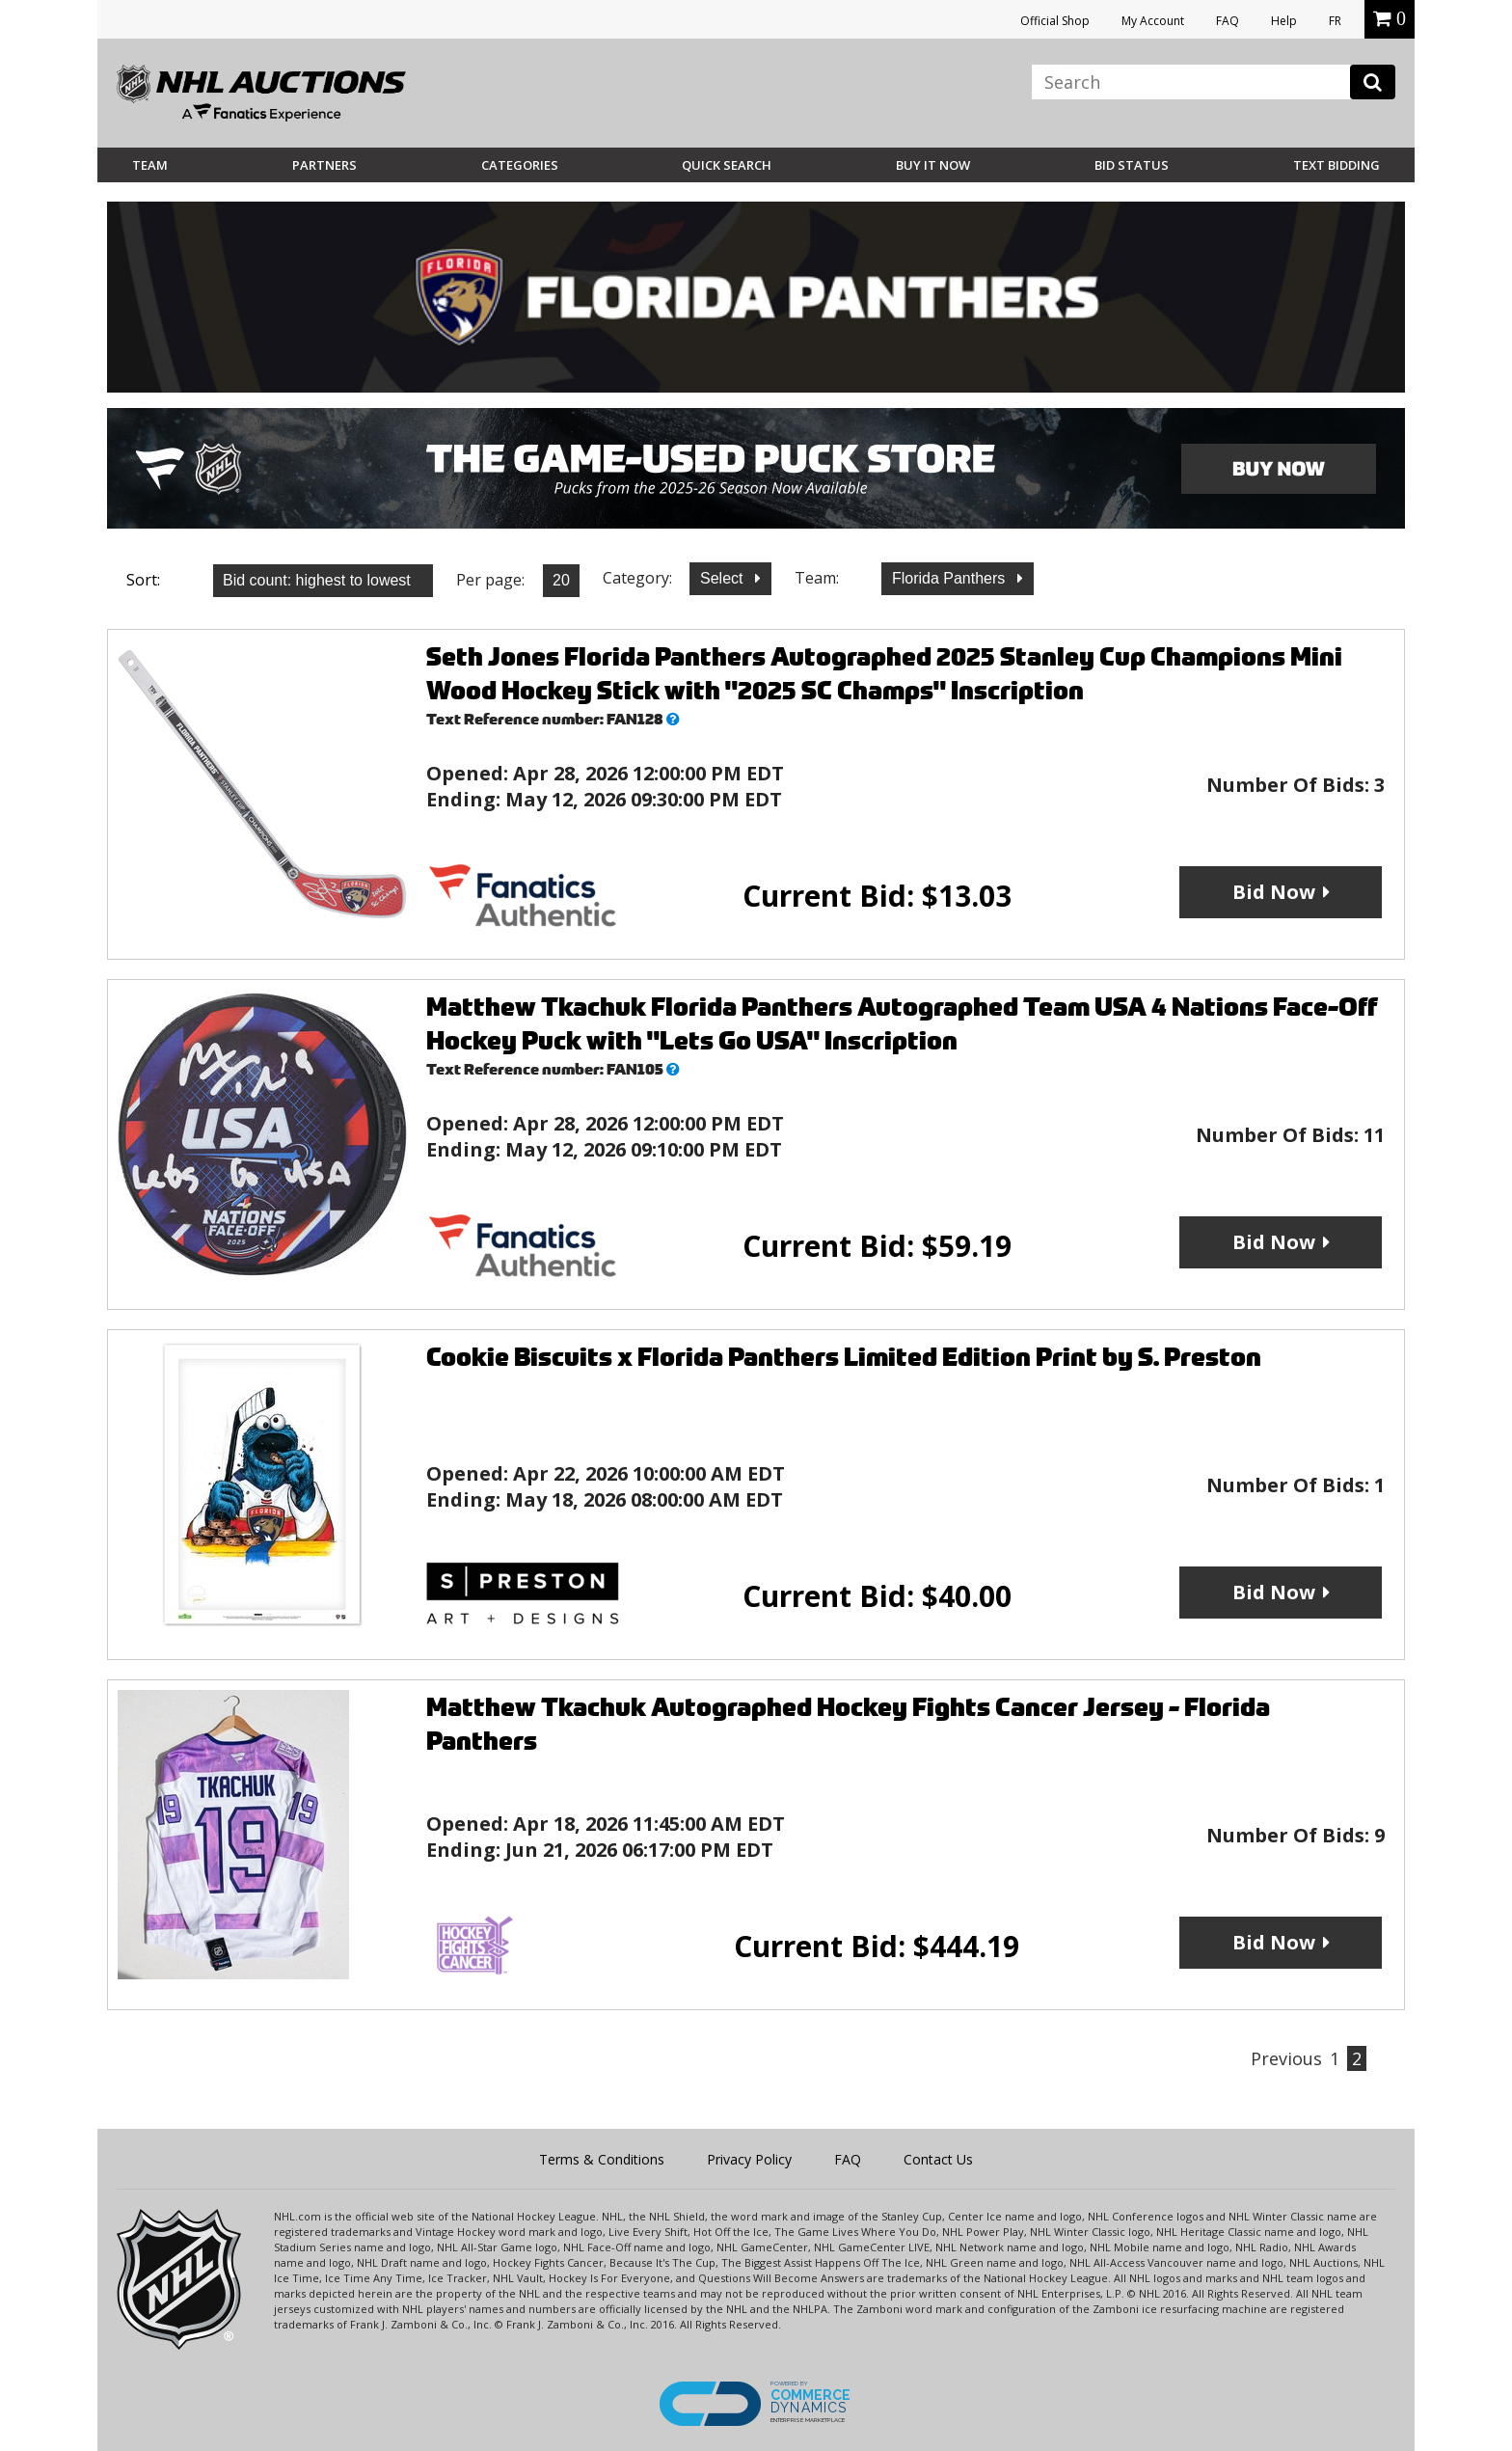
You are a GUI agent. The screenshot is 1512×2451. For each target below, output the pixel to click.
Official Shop (1055, 21)
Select (723, 578)
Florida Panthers (951, 578)
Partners (324, 165)
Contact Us (938, 2159)
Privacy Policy (749, 2159)
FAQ (1227, 21)
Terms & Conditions (601, 2159)
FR (1335, 21)
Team (150, 165)
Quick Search (726, 165)
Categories (519, 165)
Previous (1286, 2058)
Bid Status (1131, 165)
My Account (1152, 21)
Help (1284, 21)
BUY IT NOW (933, 165)
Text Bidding (1336, 165)
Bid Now (1273, 892)
